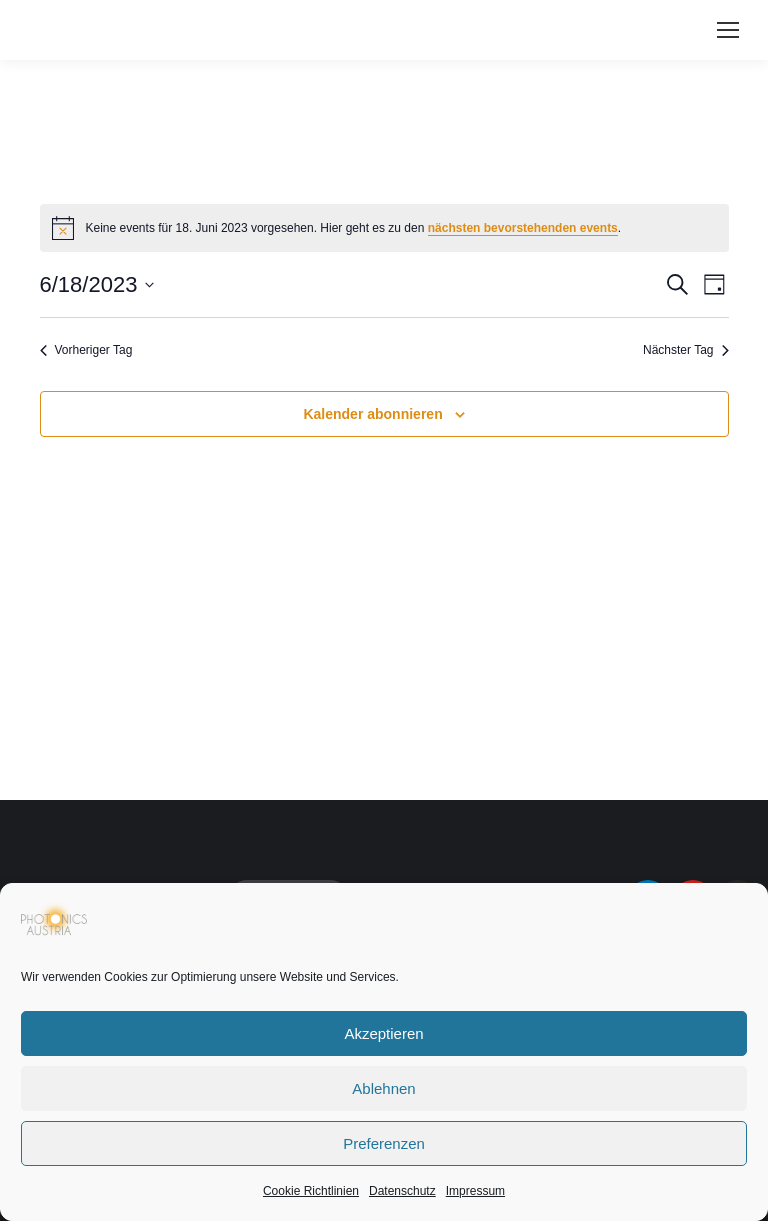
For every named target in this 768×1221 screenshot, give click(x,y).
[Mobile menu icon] (728, 30)
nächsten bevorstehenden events (523, 228)
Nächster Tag (685, 350)
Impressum (475, 1191)
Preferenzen (384, 1143)
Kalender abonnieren (372, 414)
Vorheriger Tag (86, 350)
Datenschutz (402, 1191)
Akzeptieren (383, 1033)
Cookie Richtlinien (311, 1191)
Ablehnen (383, 1088)
